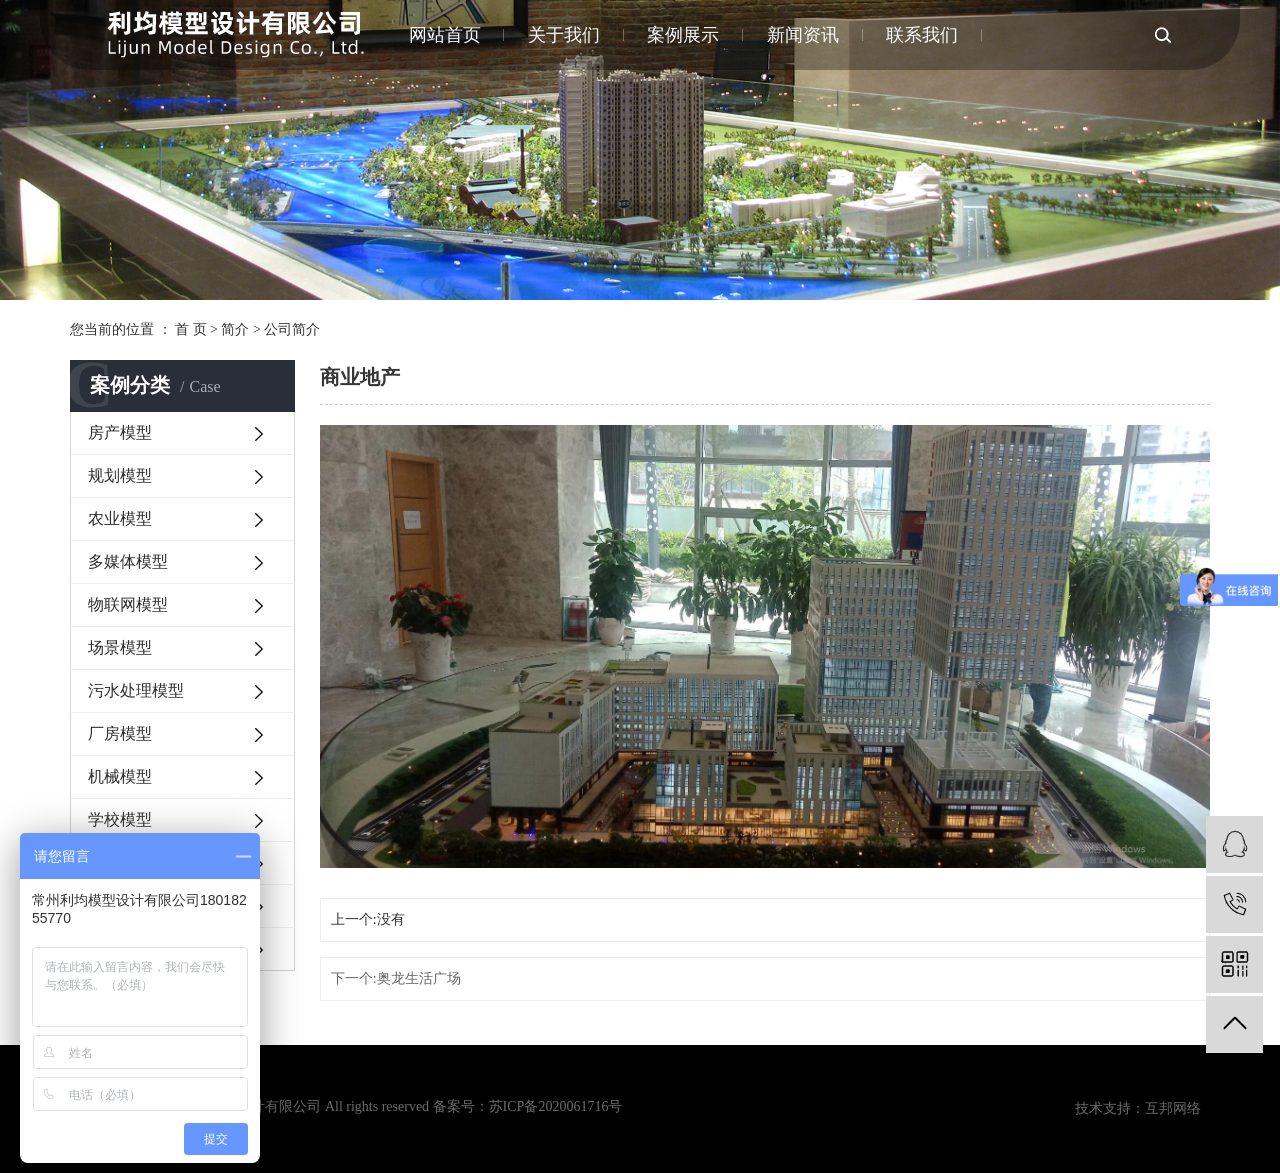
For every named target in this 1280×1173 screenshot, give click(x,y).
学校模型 (120, 819)
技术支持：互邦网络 (1138, 1108)
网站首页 (445, 35)
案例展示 (683, 35)
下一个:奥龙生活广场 (396, 978)
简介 (235, 329)
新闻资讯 (803, 35)
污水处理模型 (136, 690)
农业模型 (120, 518)
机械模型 (120, 776)
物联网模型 (128, 604)
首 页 (191, 329)
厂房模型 (120, 733)
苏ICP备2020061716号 (556, 1106)
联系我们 (922, 35)
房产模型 (120, 432)
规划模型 (120, 475)
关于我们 (564, 35)
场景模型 (120, 647)
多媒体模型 (128, 561)
